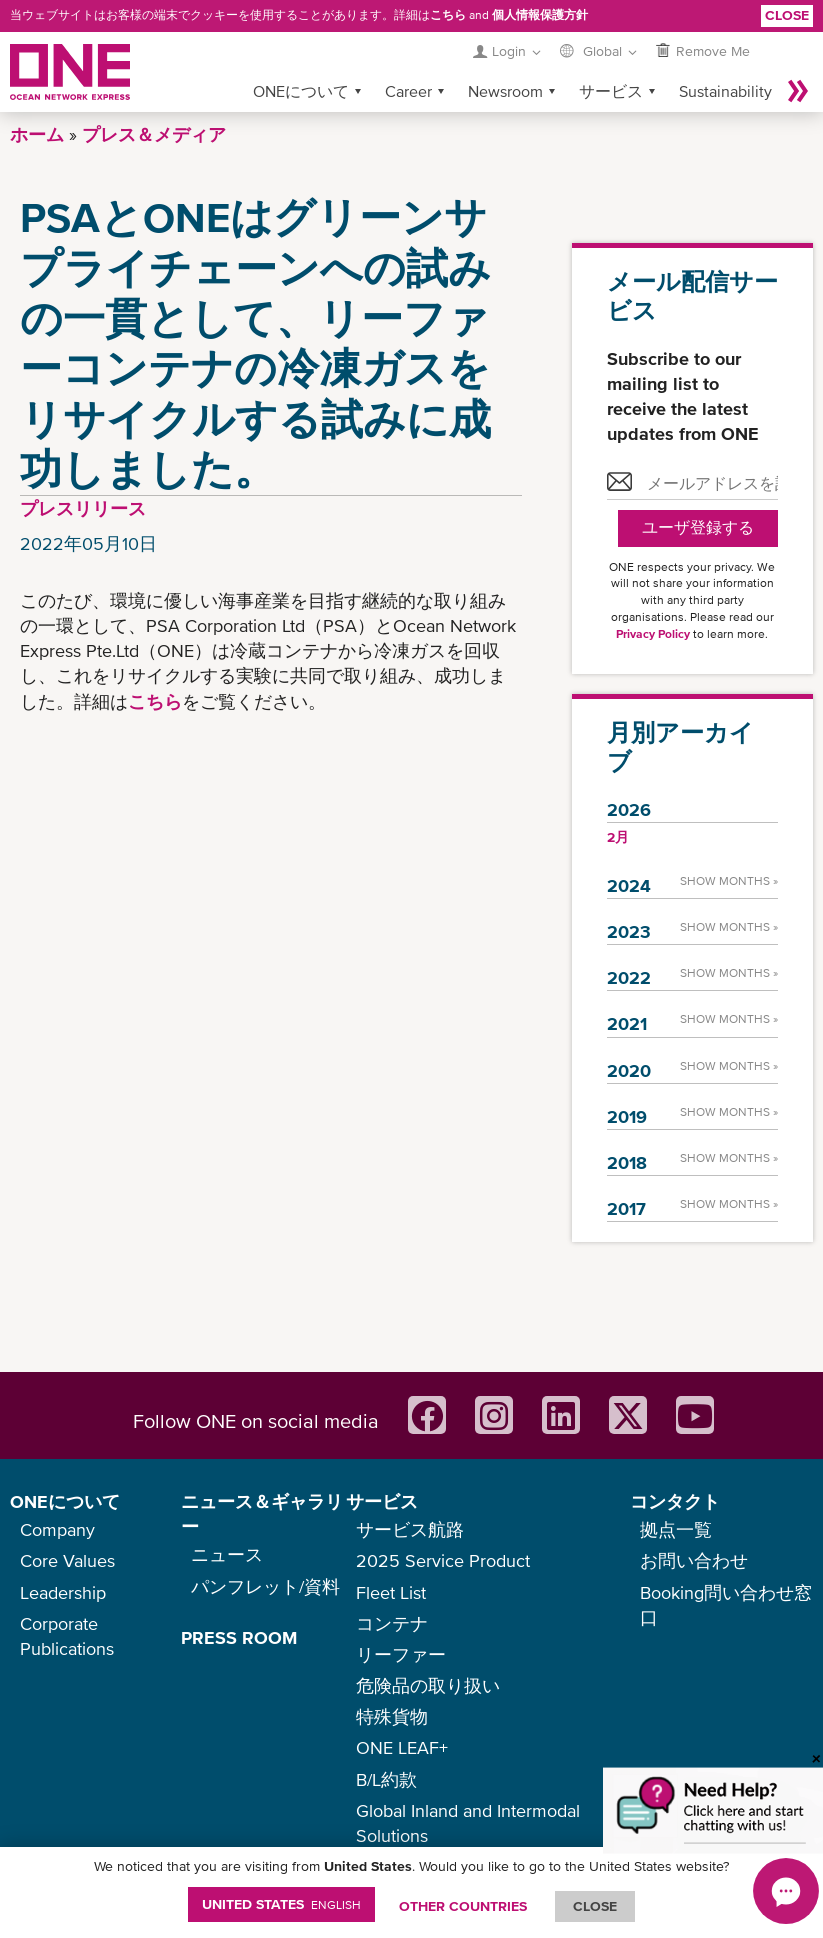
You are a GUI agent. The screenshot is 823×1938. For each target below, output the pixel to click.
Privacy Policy (653, 634)
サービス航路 (410, 1529)
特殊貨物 (392, 1716)
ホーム (37, 134)
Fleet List (391, 1592)
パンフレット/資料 (265, 1586)
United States (281, 1904)
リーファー (401, 1654)
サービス (611, 91)
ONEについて (301, 91)
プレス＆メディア (154, 134)
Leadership (63, 1592)
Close (787, 15)
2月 (618, 837)
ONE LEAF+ (402, 1747)
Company (57, 1529)
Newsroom (505, 91)
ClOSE (595, 1906)
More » (798, 91)
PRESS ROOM (239, 1637)
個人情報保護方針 (540, 15)
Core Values (67, 1560)
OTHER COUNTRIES (463, 1906)
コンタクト (675, 1501)
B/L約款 (386, 1779)
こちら (448, 15)
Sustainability (725, 91)
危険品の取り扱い (428, 1685)
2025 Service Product (443, 1560)
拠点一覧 (676, 1529)
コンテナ (392, 1623)
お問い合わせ (694, 1560)
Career (408, 91)
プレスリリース (83, 508)
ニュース (227, 1554)
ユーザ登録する (698, 527)
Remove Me (713, 51)
